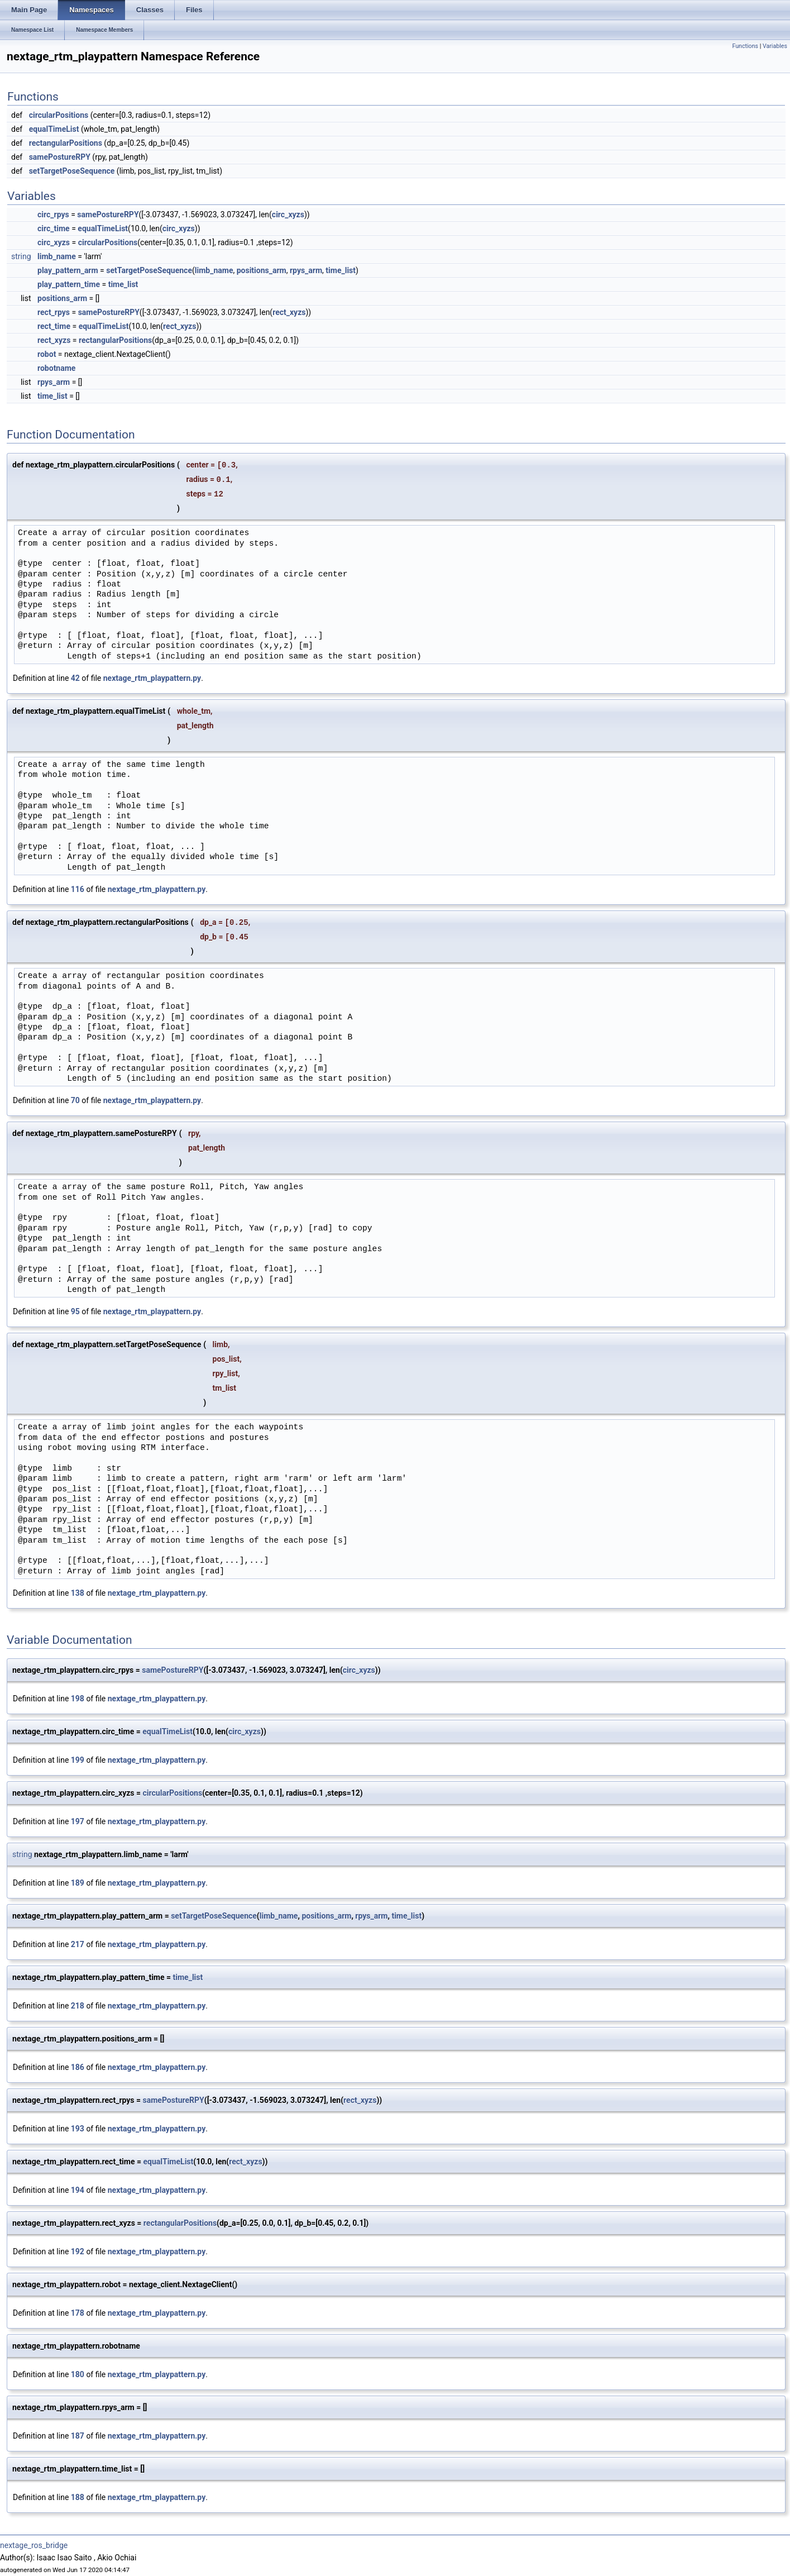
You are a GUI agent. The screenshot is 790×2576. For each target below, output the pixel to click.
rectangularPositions (65, 143)
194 (77, 2190)
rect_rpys (53, 312)
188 (77, 2497)
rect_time (53, 326)
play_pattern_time (68, 284)
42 (75, 678)
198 (77, 1698)
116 (77, 889)
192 (77, 2251)
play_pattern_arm (67, 270)
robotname (56, 368)
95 (75, 1311)
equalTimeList (54, 129)
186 (77, 2067)
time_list (340, 270)
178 (77, 2312)
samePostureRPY (59, 156)
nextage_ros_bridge (34, 2545)
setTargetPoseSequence (72, 170)
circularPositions (59, 115)
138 (77, 1592)
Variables (775, 46)
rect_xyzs (288, 312)
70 (75, 1100)
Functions (745, 46)
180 (77, 2374)
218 (77, 2005)
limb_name (56, 256)
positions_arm (261, 270)
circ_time (53, 228)
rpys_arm (306, 270)
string (21, 256)
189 (77, 1882)
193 (77, 2128)
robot (46, 354)
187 (77, 2435)
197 (77, 1821)
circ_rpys (53, 214)
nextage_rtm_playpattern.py (152, 678)
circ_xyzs (288, 214)
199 (77, 1760)
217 (77, 1944)
